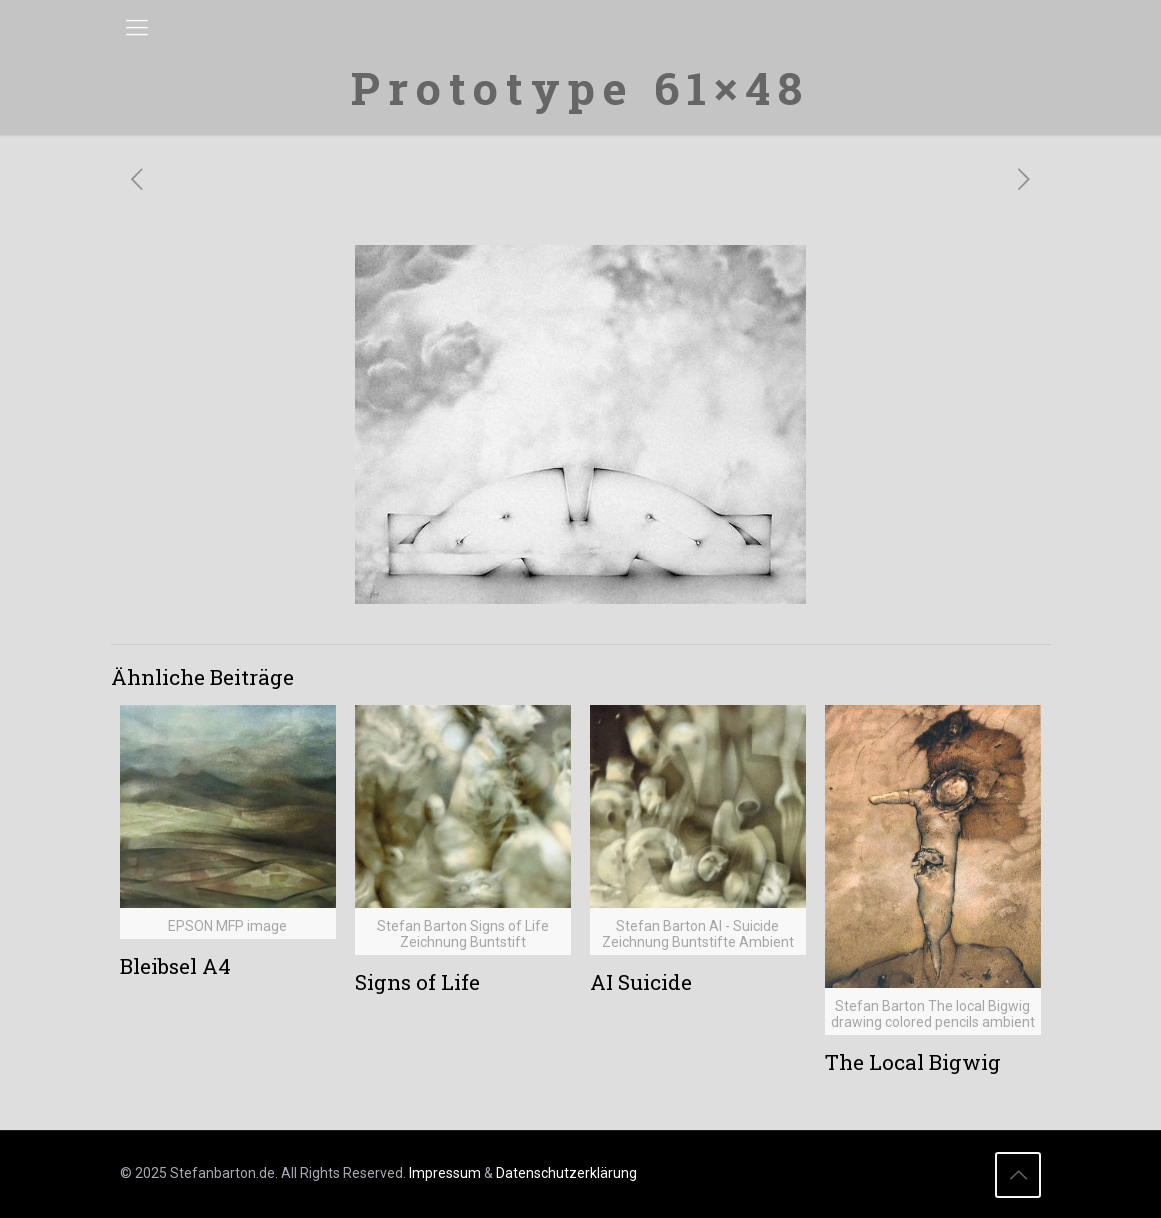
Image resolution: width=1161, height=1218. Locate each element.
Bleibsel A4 (175, 966)
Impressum (445, 1173)
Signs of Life (417, 982)
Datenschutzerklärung (566, 1173)
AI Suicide (641, 982)
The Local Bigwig (913, 1062)
